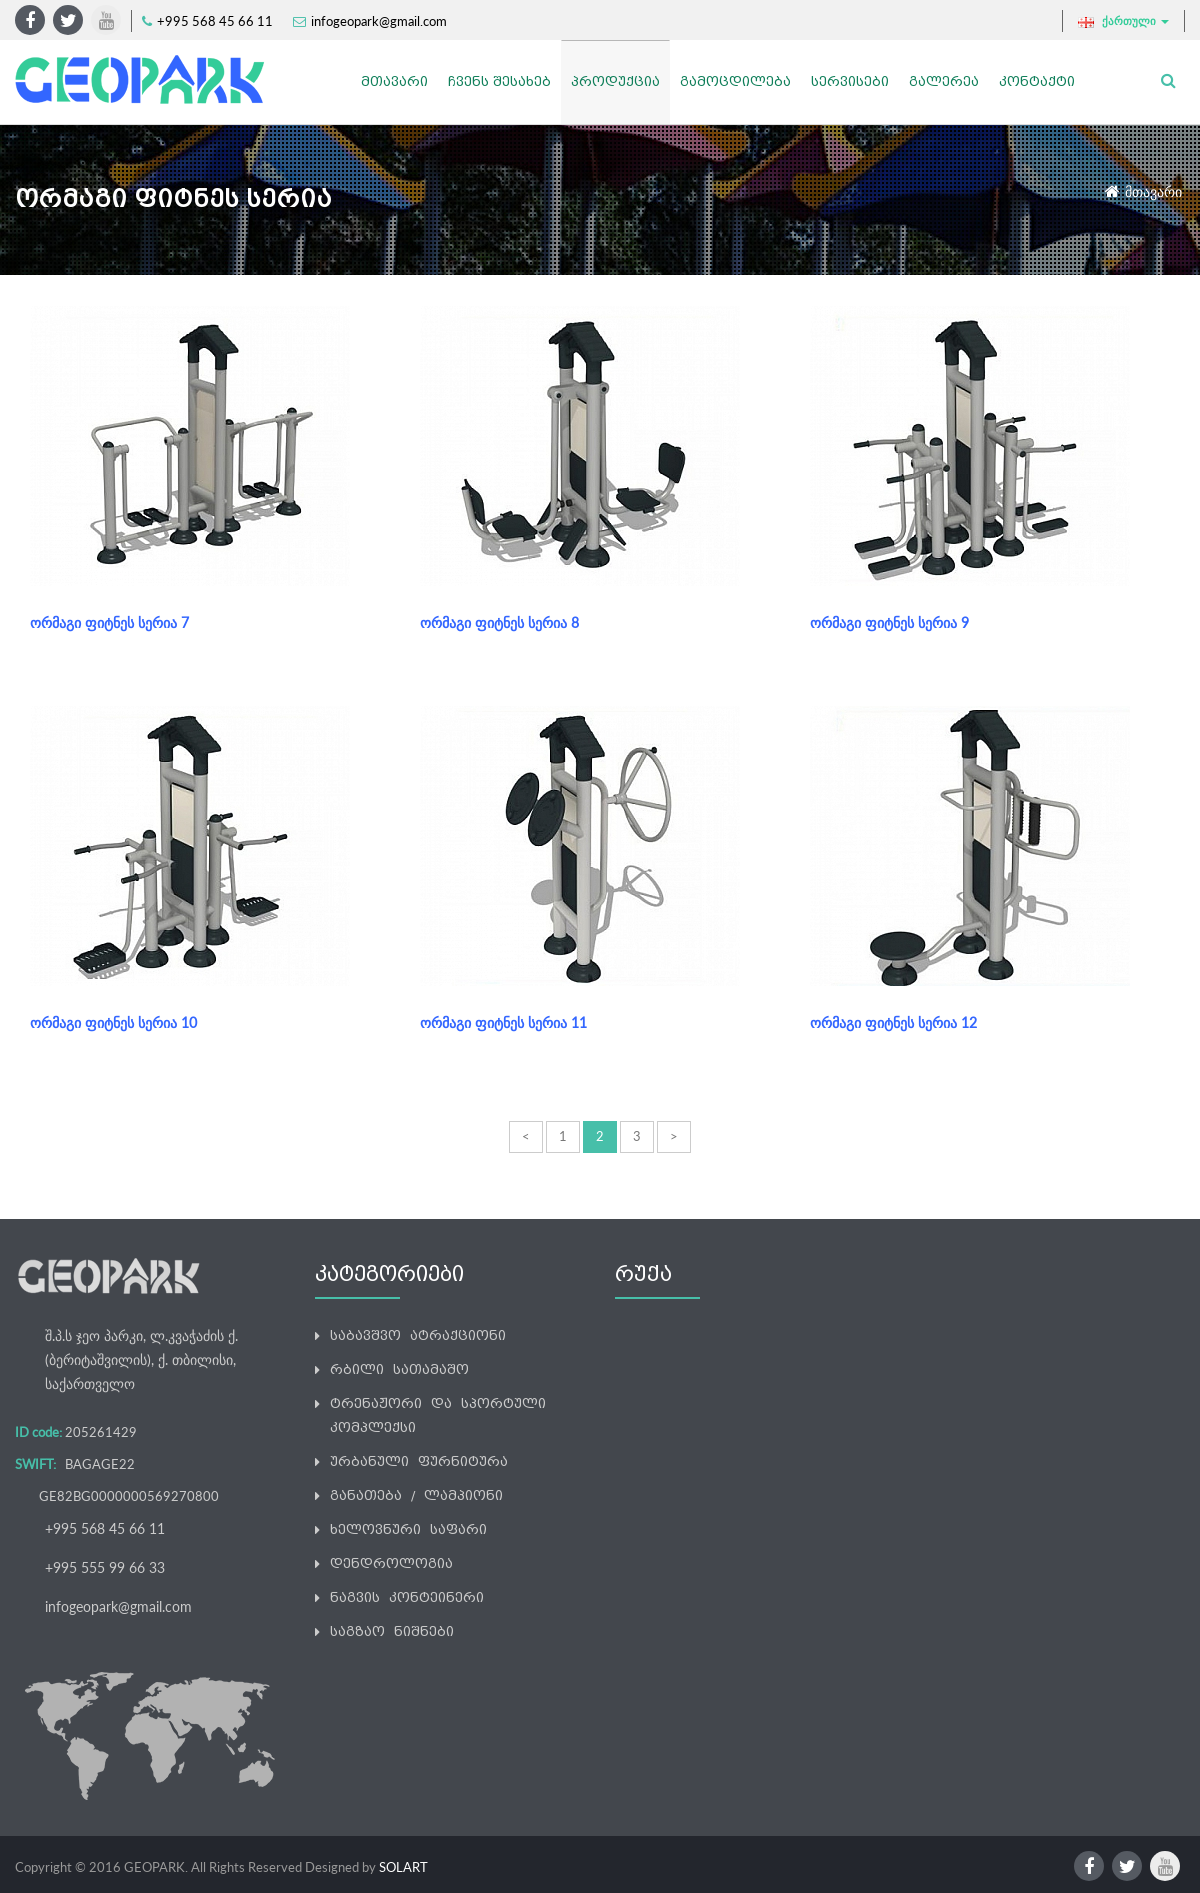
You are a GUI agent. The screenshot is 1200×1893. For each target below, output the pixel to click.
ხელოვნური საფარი (408, 1529)
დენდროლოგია (391, 1563)
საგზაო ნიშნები (392, 1631)
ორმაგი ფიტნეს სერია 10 (113, 1022)
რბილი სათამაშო (399, 1369)
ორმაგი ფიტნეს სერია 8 (499, 622)
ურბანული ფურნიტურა (419, 1461)
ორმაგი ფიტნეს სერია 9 (889, 622)
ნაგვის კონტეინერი (407, 1597)
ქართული (1123, 21)
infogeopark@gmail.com (379, 21)
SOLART (403, 1867)
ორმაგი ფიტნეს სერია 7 (109, 622)
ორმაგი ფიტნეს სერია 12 (893, 1022)
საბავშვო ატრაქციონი (418, 1335)
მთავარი (1153, 191)
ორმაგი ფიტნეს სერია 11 (503, 1022)
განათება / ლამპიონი (416, 1495)
